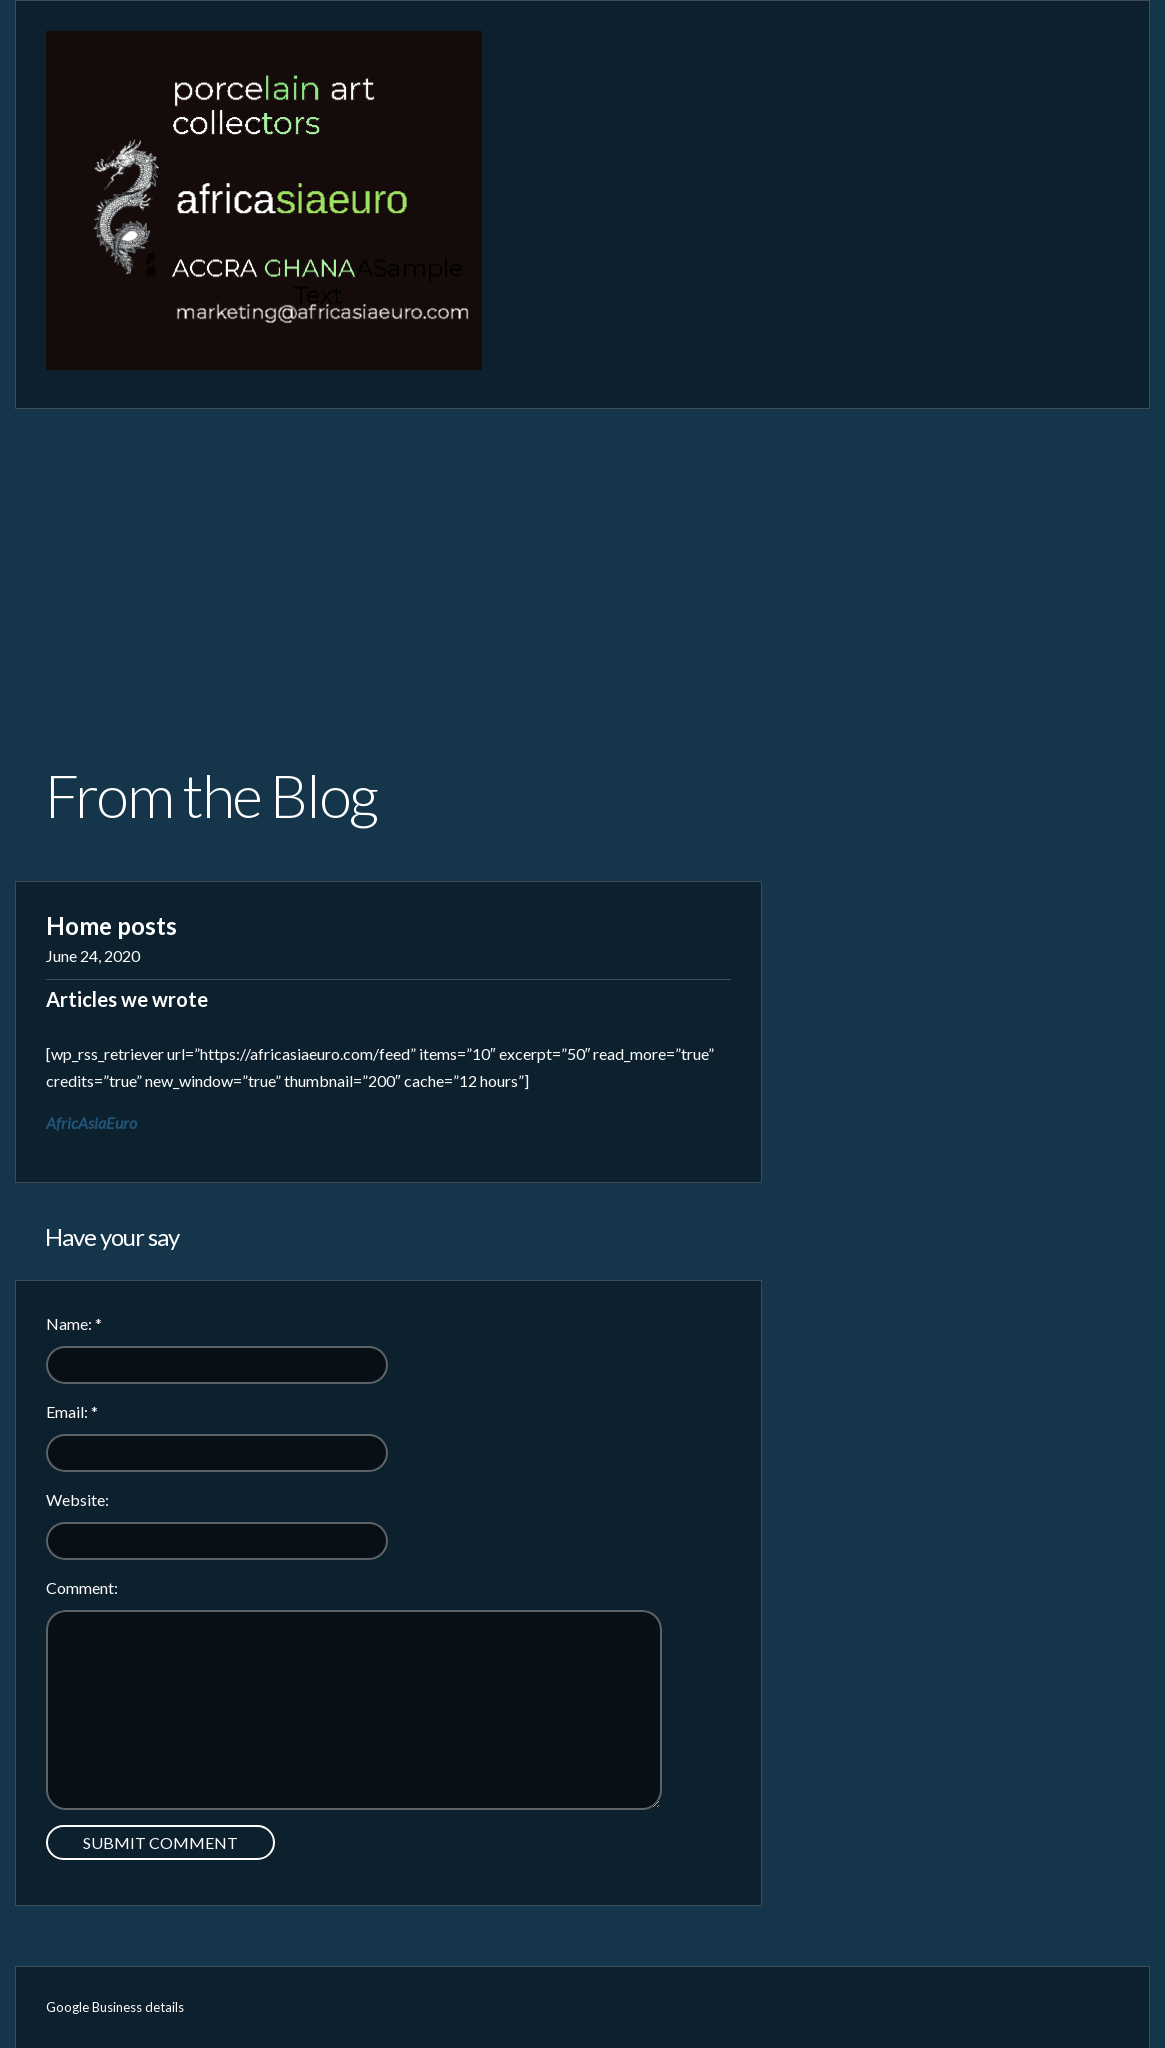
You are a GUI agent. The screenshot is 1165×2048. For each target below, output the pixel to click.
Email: (72, 1411)
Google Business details (115, 2007)
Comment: (82, 1587)
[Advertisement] (582, 559)
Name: (74, 1323)
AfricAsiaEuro (91, 1122)
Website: (77, 1499)
